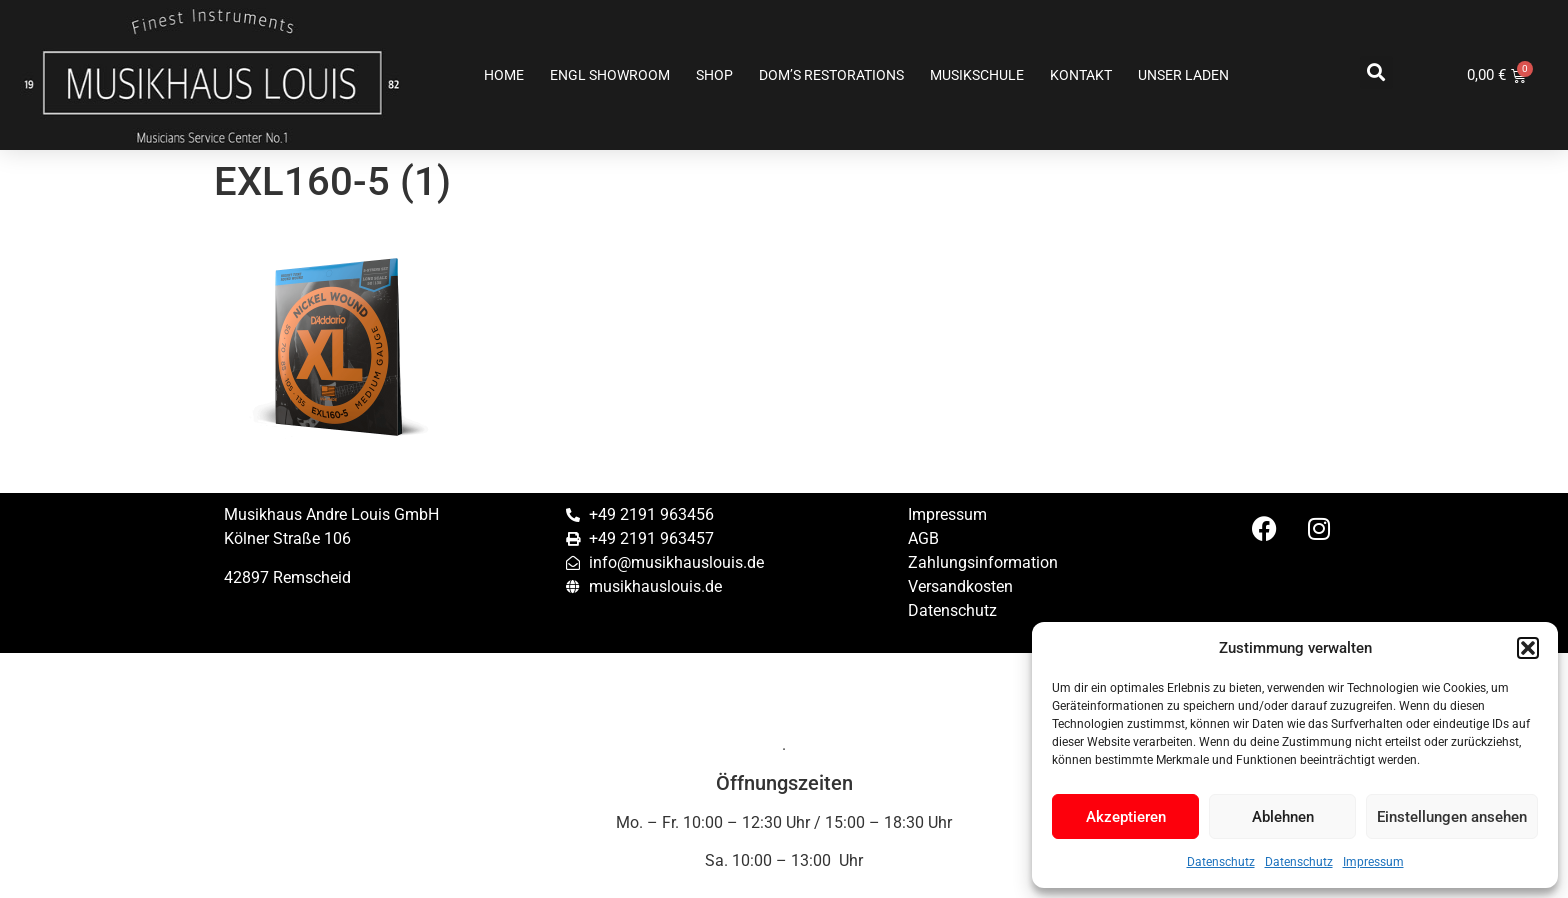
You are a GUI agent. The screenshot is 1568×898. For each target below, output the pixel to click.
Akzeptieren (1126, 817)
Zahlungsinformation (983, 562)
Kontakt (1081, 75)
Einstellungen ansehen (1452, 817)
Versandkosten (960, 586)
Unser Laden (1183, 75)
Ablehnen (1283, 817)
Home (504, 75)
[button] (1528, 648)
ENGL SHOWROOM (610, 75)
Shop (714, 75)
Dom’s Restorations (831, 75)
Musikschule (977, 75)
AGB (923, 538)
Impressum (1373, 862)
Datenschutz (1221, 862)
